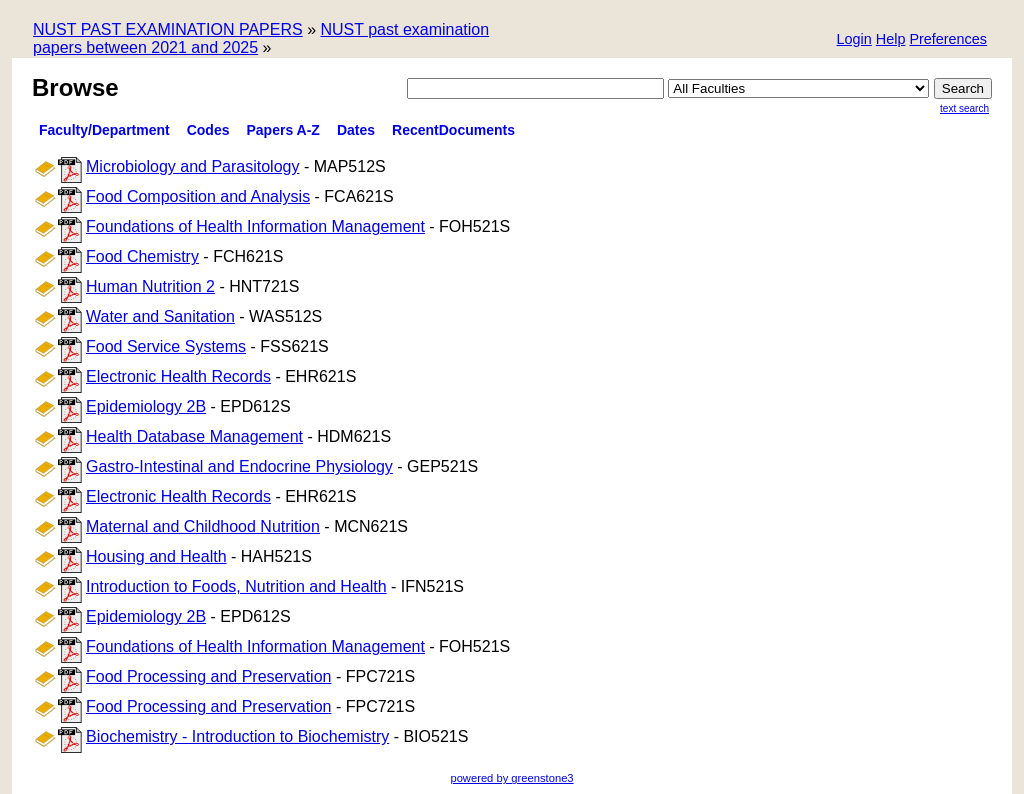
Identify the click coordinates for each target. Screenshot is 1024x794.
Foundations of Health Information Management (255, 226)
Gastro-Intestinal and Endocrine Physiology (239, 466)
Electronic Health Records (178, 376)
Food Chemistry (142, 256)
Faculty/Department (104, 130)
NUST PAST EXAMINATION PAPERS (168, 29)
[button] (948, 40)
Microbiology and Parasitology (192, 166)
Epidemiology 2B (146, 406)
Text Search (964, 108)
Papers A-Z (283, 130)
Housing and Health (156, 556)
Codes (208, 130)
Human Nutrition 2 (150, 286)
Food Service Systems (166, 346)
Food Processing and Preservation (208, 676)
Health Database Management (194, 436)
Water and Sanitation (160, 316)
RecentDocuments (453, 130)
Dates (356, 130)
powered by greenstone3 (511, 778)
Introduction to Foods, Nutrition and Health (236, 586)
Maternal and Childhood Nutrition (203, 526)
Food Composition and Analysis (198, 196)
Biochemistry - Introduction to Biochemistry (237, 736)
